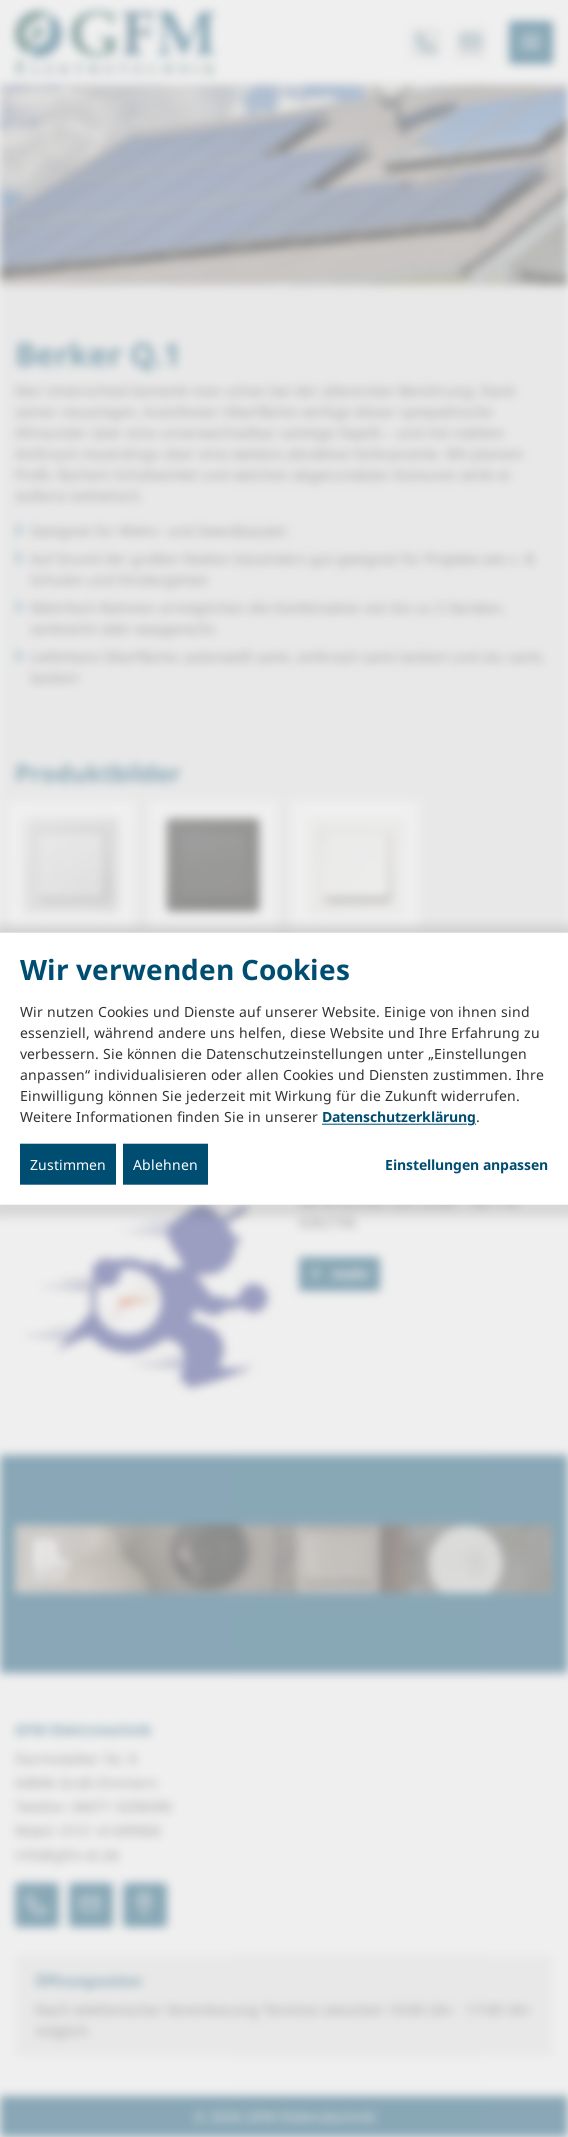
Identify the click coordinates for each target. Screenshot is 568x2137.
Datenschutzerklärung (399, 1116)
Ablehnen (165, 1164)
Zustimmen (68, 1164)
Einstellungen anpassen (466, 1165)
